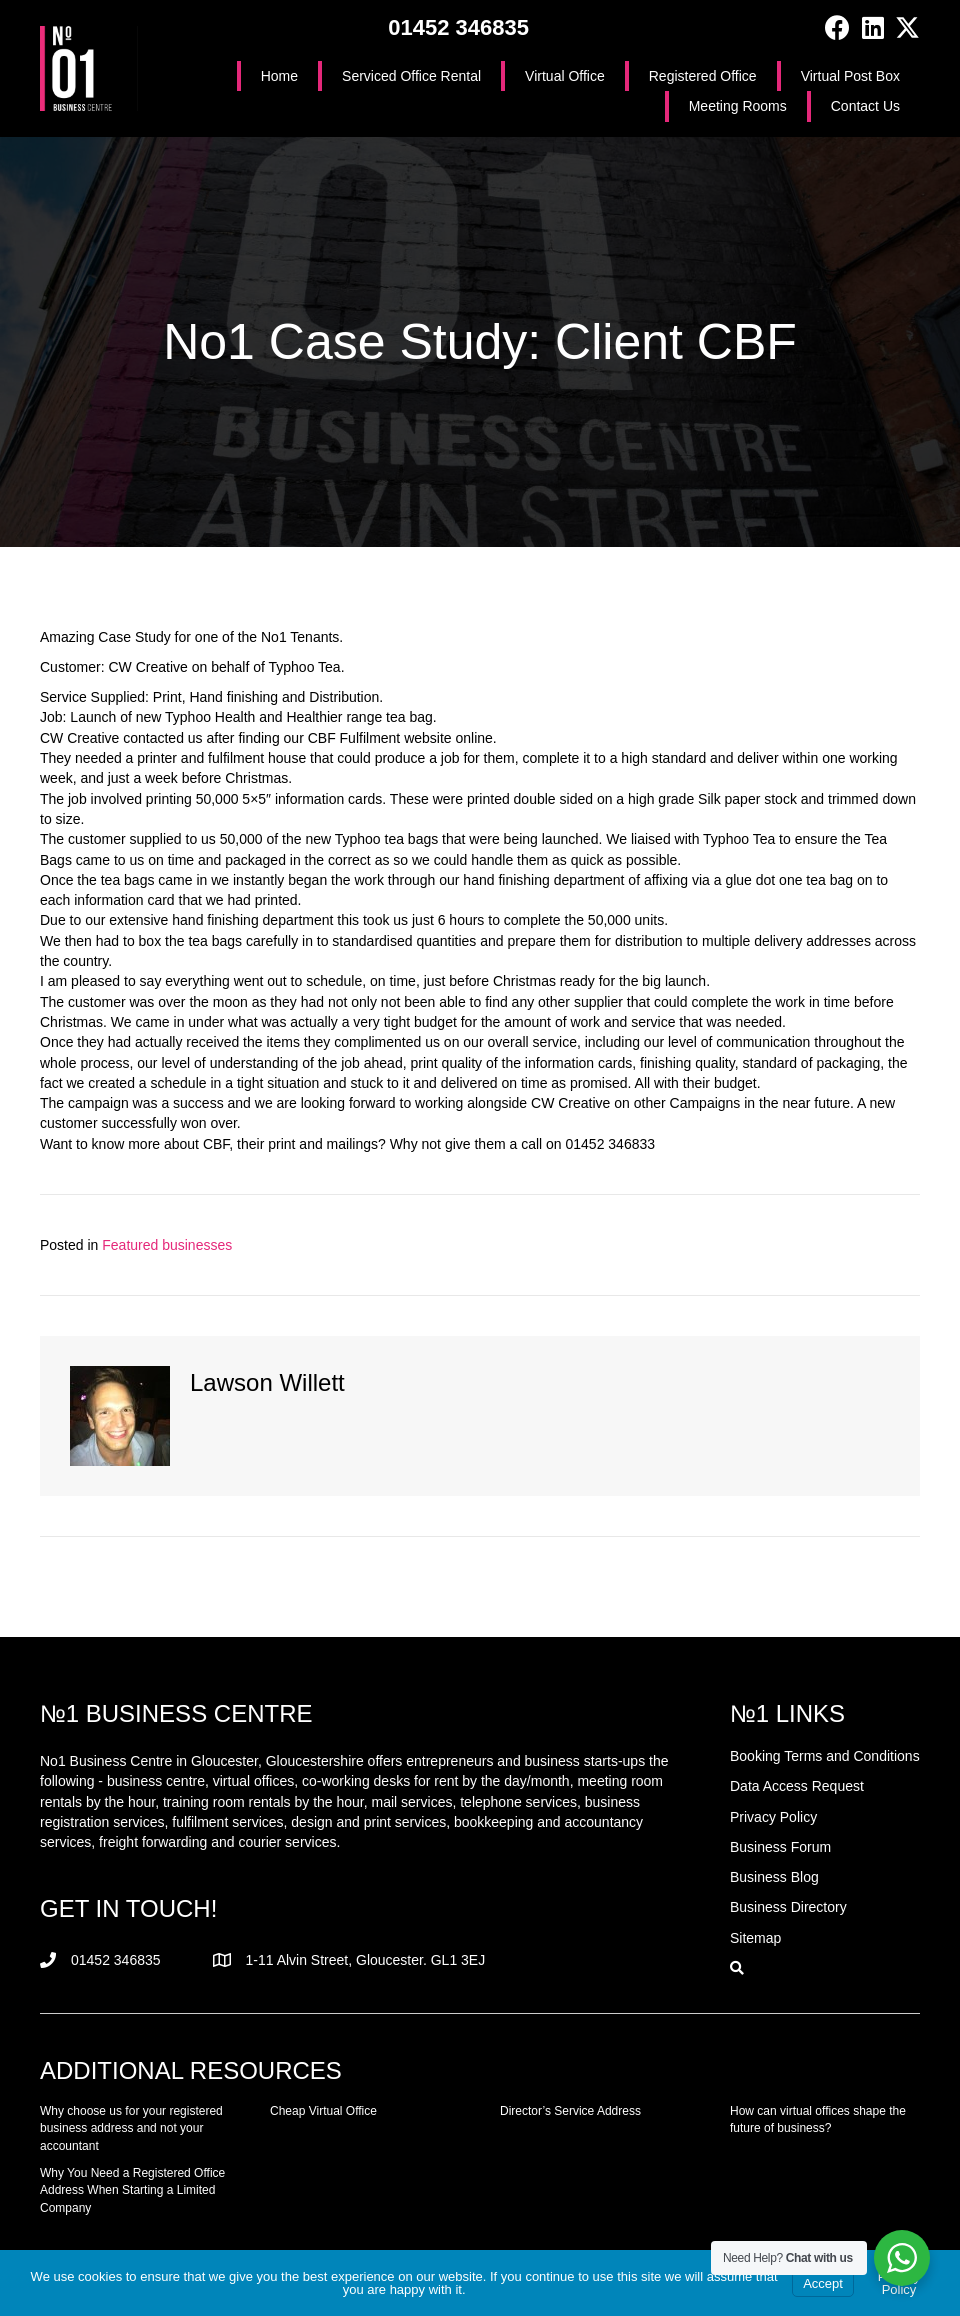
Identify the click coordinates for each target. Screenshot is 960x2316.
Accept (823, 2283)
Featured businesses (167, 1245)
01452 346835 (458, 27)
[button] (837, 27)
